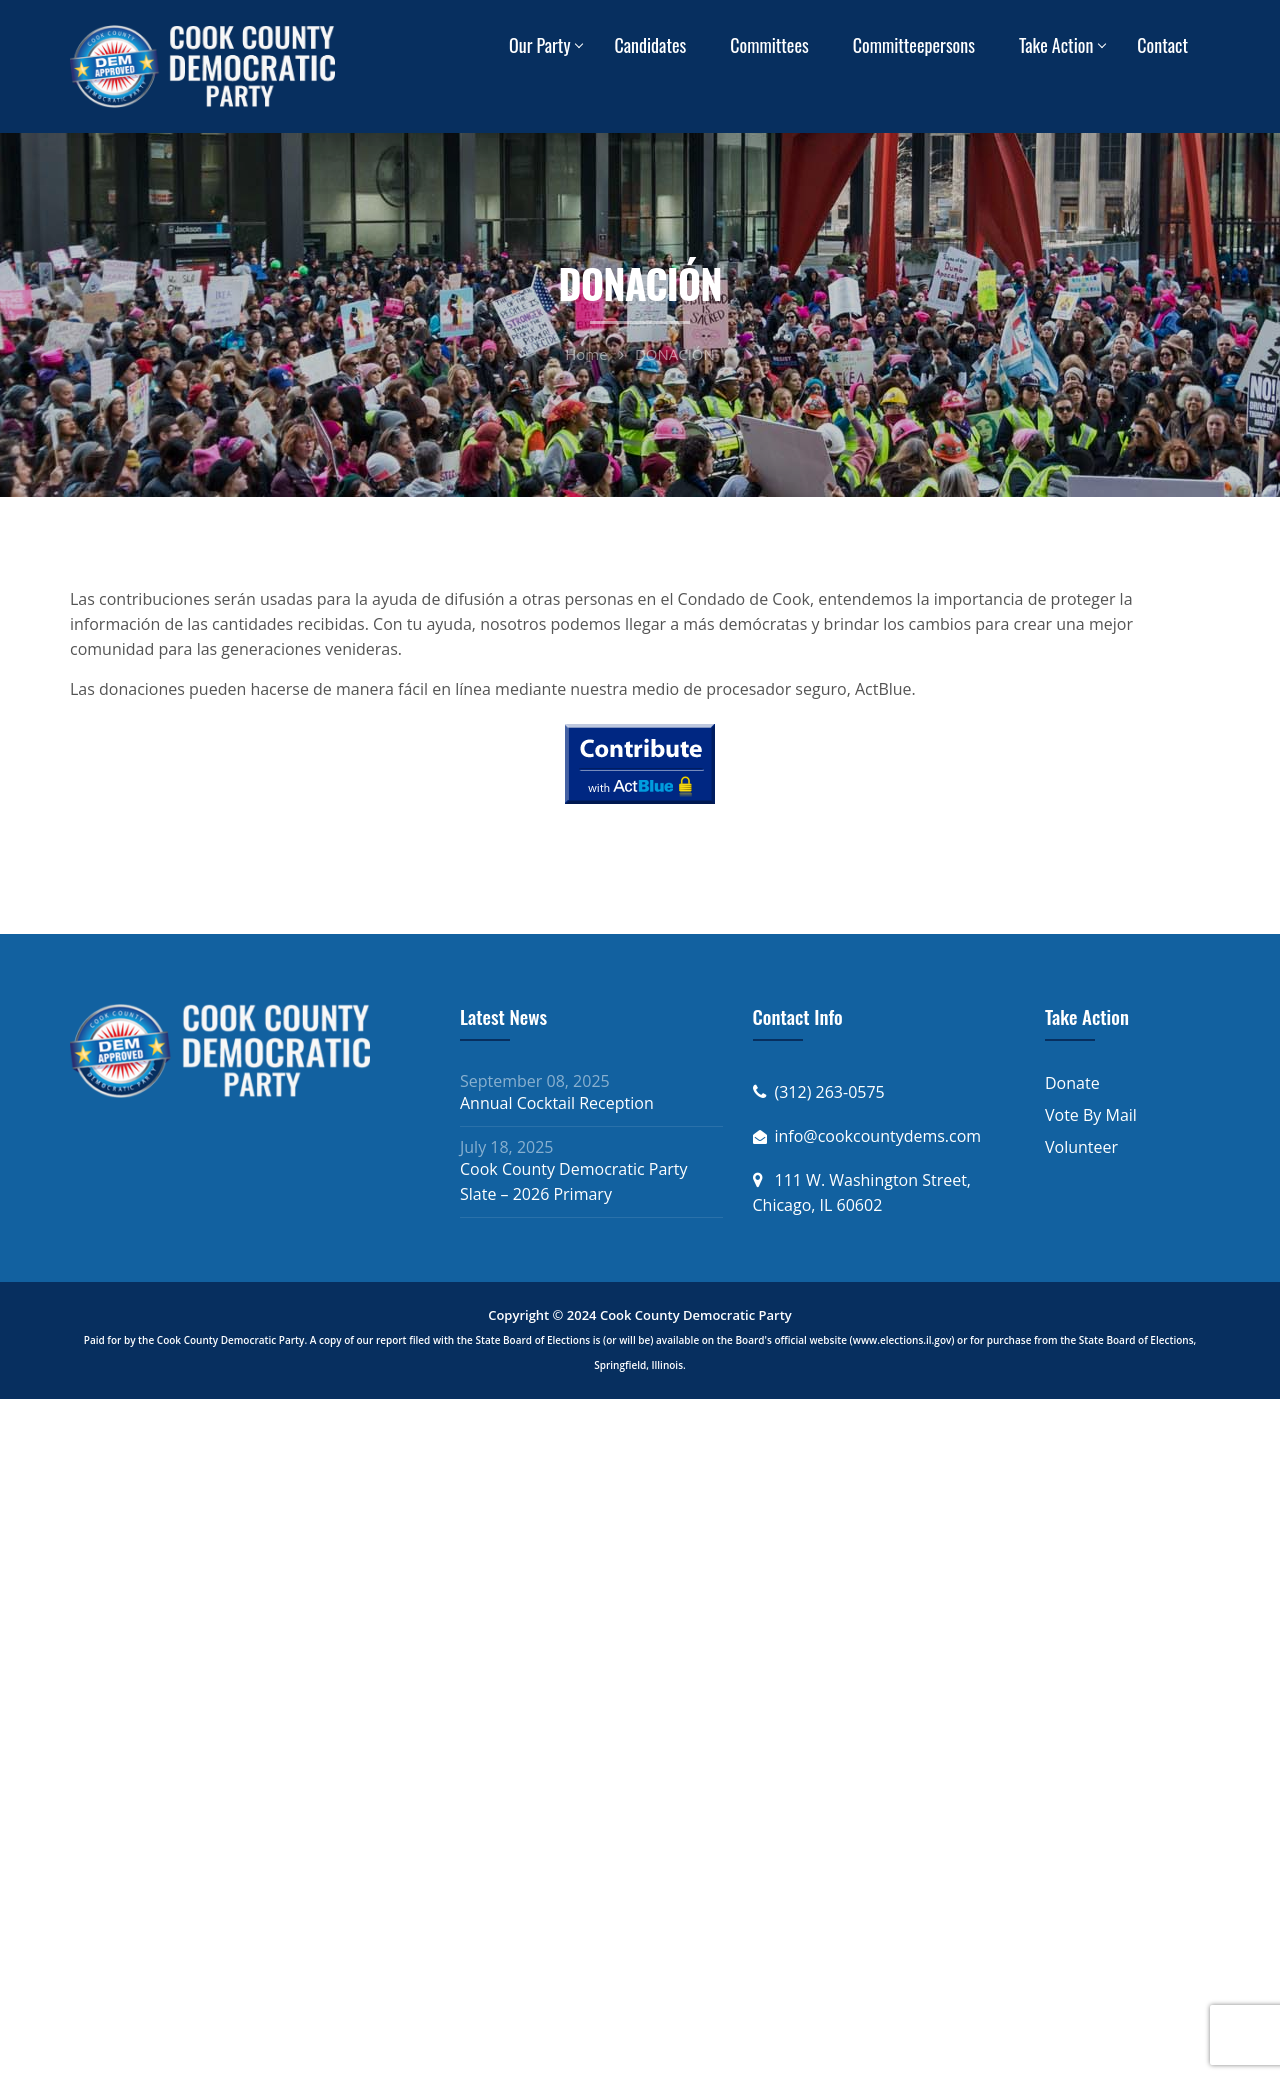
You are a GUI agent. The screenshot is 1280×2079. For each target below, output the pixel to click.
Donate (1072, 1083)
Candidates (650, 45)
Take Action (1056, 45)
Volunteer (1081, 1147)
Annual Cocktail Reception (557, 1103)
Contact (1162, 45)
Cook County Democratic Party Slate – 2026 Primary (574, 1181)
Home (586, 354)
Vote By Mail (1091, 1115)
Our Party (539, 45)
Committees (769, 45)
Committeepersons (914, 45)
